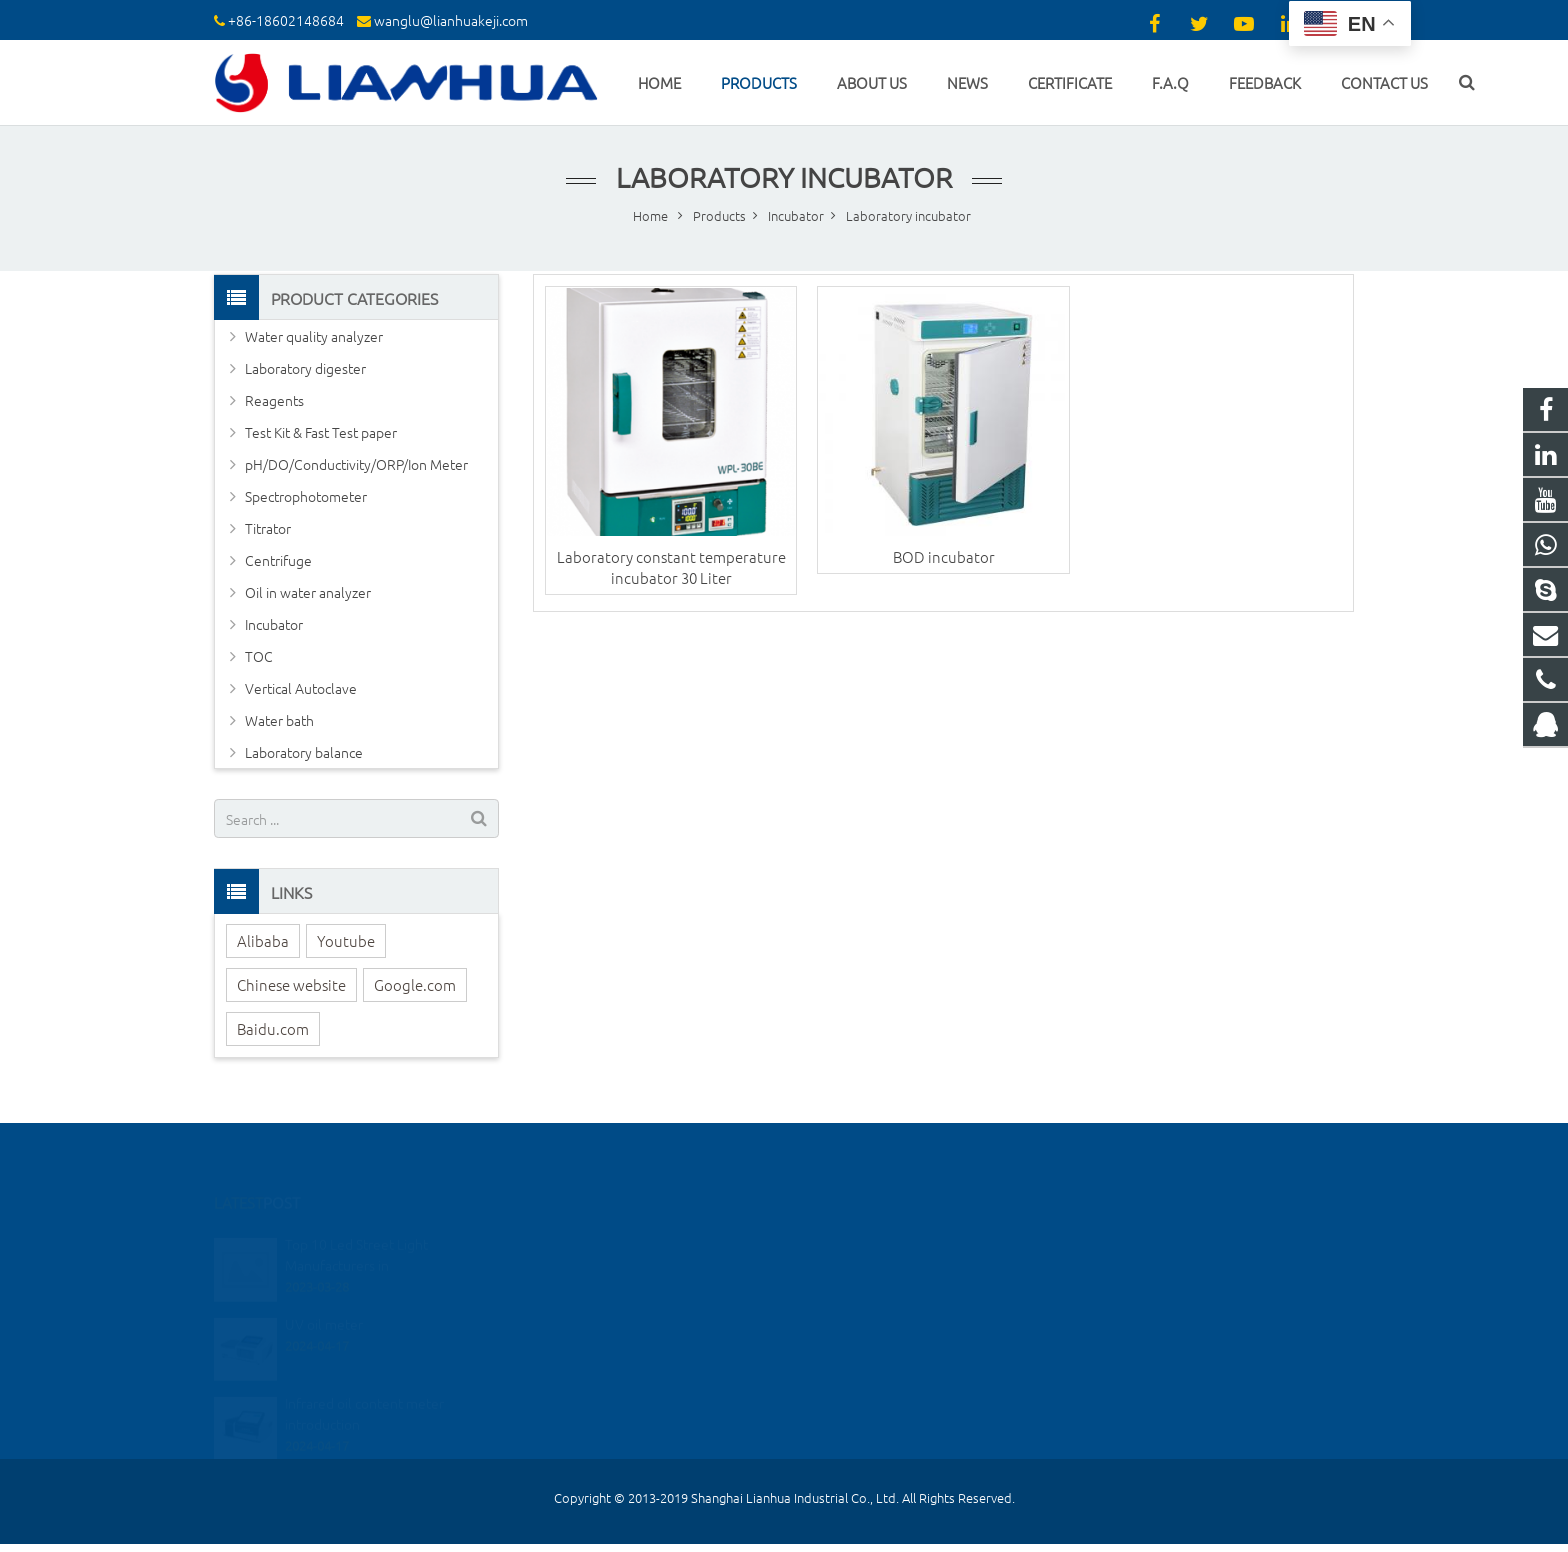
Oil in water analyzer (308, 592)
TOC (259, 656)
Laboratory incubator (784, 177)
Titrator (268, 528)
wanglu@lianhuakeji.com (451, 20)
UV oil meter (324, 1294)
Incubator (274, 624)
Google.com (415, 984)
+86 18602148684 (869, 1267)
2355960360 (856, 1238)
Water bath (279, 720)
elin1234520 (853, 1354)
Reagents (274, 400)
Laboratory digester (305, 368)
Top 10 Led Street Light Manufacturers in (356, 1225)
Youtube (346, 940)
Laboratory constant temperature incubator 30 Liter (671, 567)
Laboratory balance (304, 752)
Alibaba (263, 940)
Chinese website (291, 984)
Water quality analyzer (314, 336)
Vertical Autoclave (301, 688)
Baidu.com (273, 1028)
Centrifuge (278, 560)
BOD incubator (944, 556)
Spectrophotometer (306, 496)
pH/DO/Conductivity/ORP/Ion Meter (356, 464)
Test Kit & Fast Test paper (321, 432)
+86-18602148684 (286, 20)
